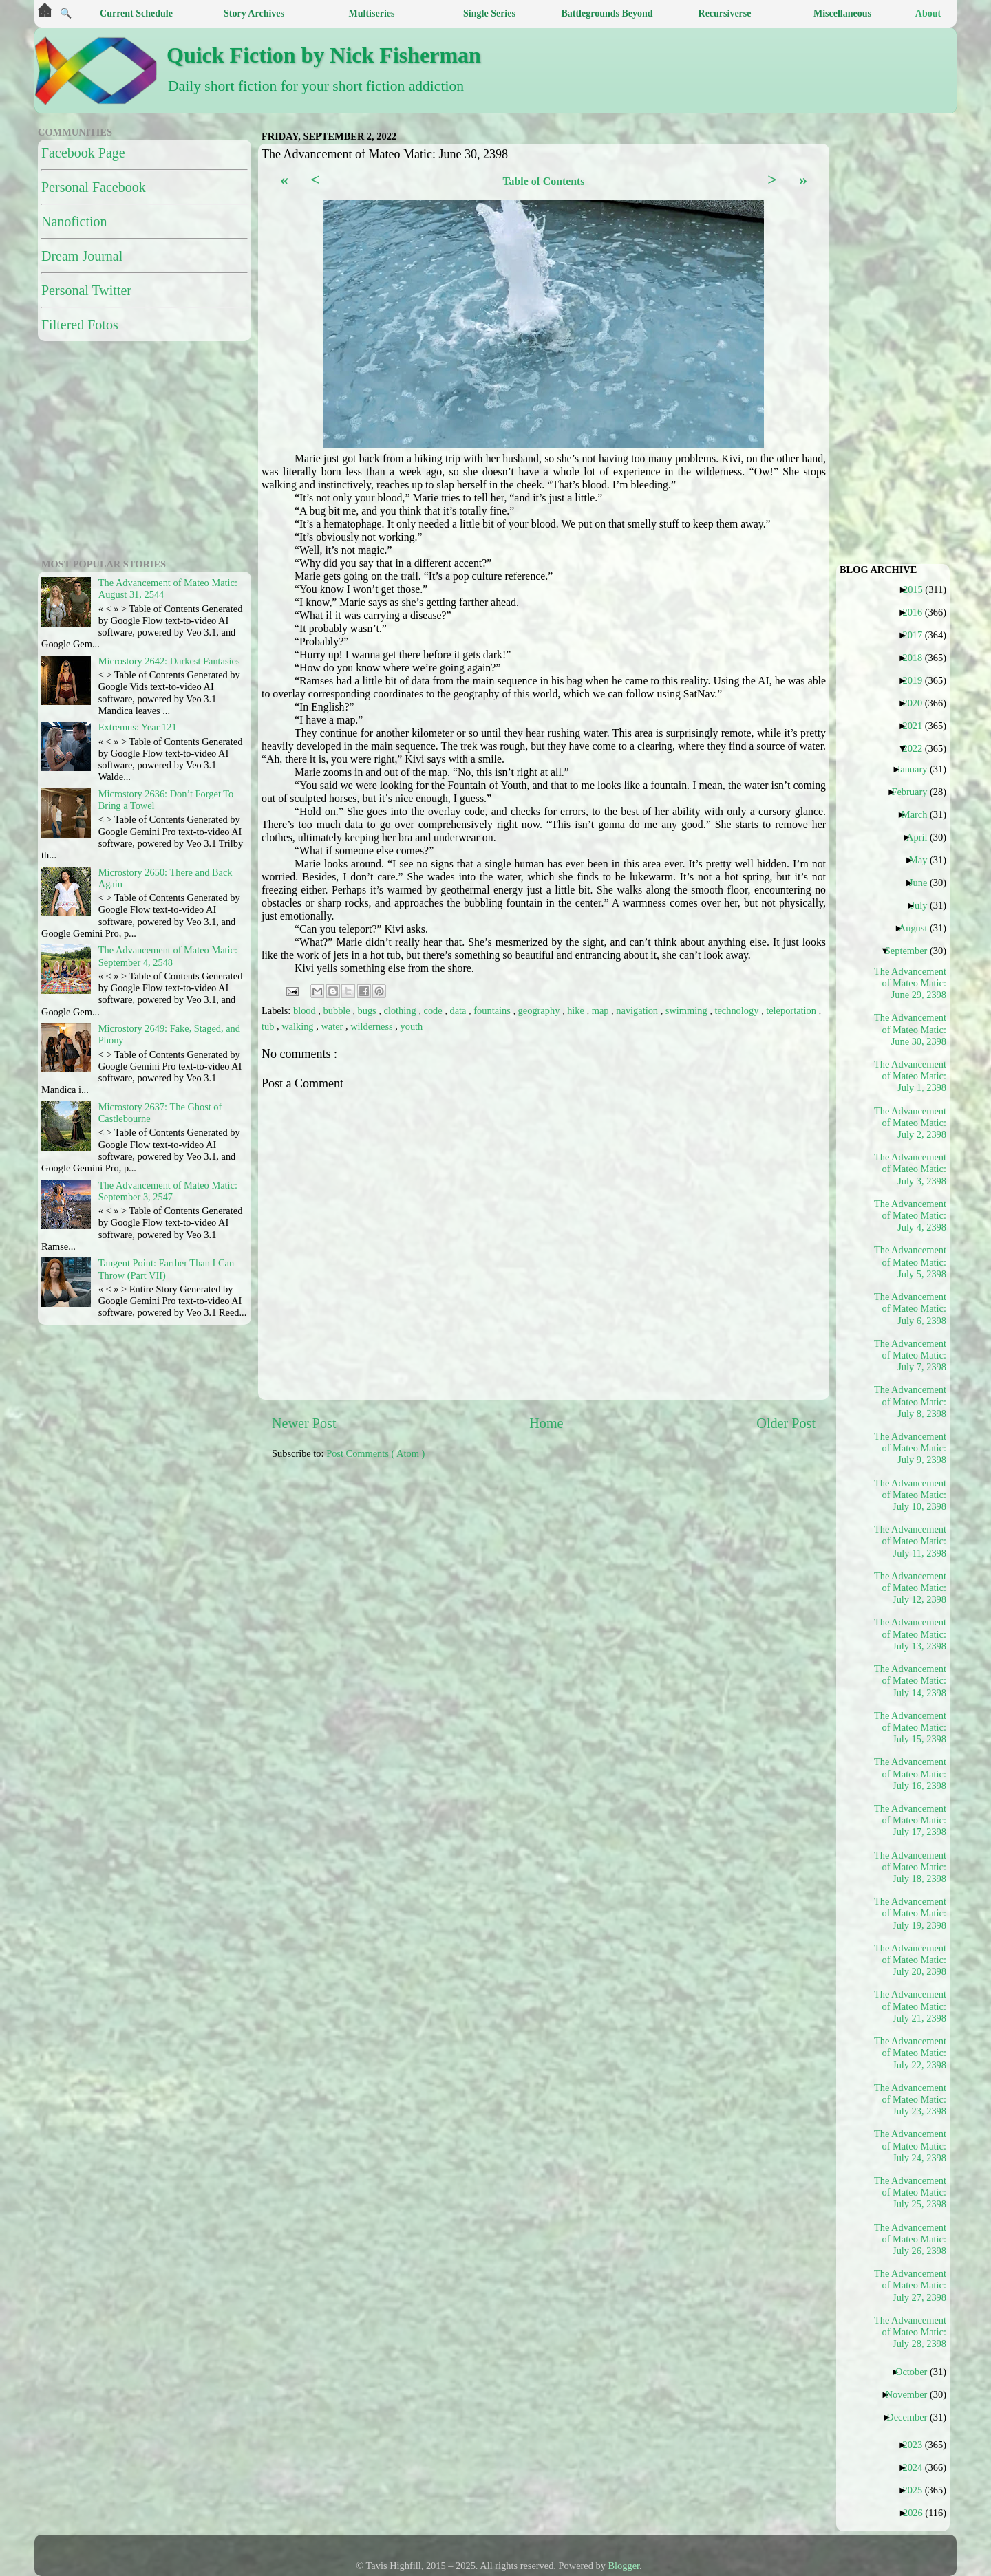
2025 (917, 2490)
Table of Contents (543, 181)
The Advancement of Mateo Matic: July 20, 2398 (910, 1960)
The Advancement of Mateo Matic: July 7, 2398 (910, 1355)
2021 (917, 725)
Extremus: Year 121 (137, 727)
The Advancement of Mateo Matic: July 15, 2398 (910, 1727)
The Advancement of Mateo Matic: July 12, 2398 (910, 1587)
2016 (917, 612)
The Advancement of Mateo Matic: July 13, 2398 (910, 1634)
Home (546, 1423)
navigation (638, 1010)
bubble (338, 1010)
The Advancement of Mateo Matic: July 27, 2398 (910, 2285)
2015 (918, 589)
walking (298, 1026)
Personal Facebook (93, 187)
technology (737, 1010)
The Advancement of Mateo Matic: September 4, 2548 (167, 955)
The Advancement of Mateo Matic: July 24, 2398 (910, 2145)
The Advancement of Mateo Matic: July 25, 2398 (910, 2192)
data (459, 1010)
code (434, 1010)
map (601, 1010)
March (920, 814)
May (923, 859)
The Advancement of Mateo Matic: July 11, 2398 (910, 1541)
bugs (368, 1010)
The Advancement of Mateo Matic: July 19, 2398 (910, 1913)
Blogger (624, 2565)
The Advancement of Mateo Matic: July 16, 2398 (910, 1773)
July (924, 905)
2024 (917, 2467)
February (914, 791)
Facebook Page (83, 152)
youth (412, 1026)
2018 (917, 657)
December (912, 2417)
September (911, 950)
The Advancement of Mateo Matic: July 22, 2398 (910, 2052)
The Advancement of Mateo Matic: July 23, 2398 (910, 2099)
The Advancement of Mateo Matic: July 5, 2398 (910, 1261)
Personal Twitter (86, 290)
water (333, 1026)
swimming (687, 1010)
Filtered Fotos (79, 324)
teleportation (792, 1010)
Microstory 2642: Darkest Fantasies (169, 661)
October (916, 2371)
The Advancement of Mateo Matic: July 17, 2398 (910, 1820)
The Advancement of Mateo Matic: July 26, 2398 (910, 2239)
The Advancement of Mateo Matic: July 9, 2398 (910, 1448)
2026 (918, 2512)
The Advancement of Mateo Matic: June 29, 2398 (910, 983)
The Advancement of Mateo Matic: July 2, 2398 (910, 1122)
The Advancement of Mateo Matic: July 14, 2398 (910, 1680)
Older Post (786, 1423)
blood (305, 1010)
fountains (493, 1010)
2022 (917, 748)
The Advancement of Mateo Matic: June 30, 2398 (910, 1029)
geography (540, 1010)
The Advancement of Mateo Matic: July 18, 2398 (910, 1867)
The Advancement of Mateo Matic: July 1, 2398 (910, 1076)
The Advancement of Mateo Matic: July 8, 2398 (910, 1401)
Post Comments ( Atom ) (375, 1453)
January (917, 769)
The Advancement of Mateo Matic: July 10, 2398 (910, 1495)
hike (576, 1010)
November (912, 2394)
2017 (917, 634)
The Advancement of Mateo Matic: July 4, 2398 (910, 1215)
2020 (917, 702)
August (918, 927)
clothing (401, 1010)
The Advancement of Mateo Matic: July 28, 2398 (910, 2332)
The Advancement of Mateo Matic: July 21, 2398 (910, 2006)
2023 (917, 2444)
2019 (917, 680)
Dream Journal (81, 255)
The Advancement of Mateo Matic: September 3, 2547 (167, 1191)
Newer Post (304, 1423)
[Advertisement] (605, 1568)
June (923, 882)
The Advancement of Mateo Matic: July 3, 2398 (910, 1169)
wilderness (372, 1026)
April (922, 837)
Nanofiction (74, 221)
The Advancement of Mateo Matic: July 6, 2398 (910, 1308)
